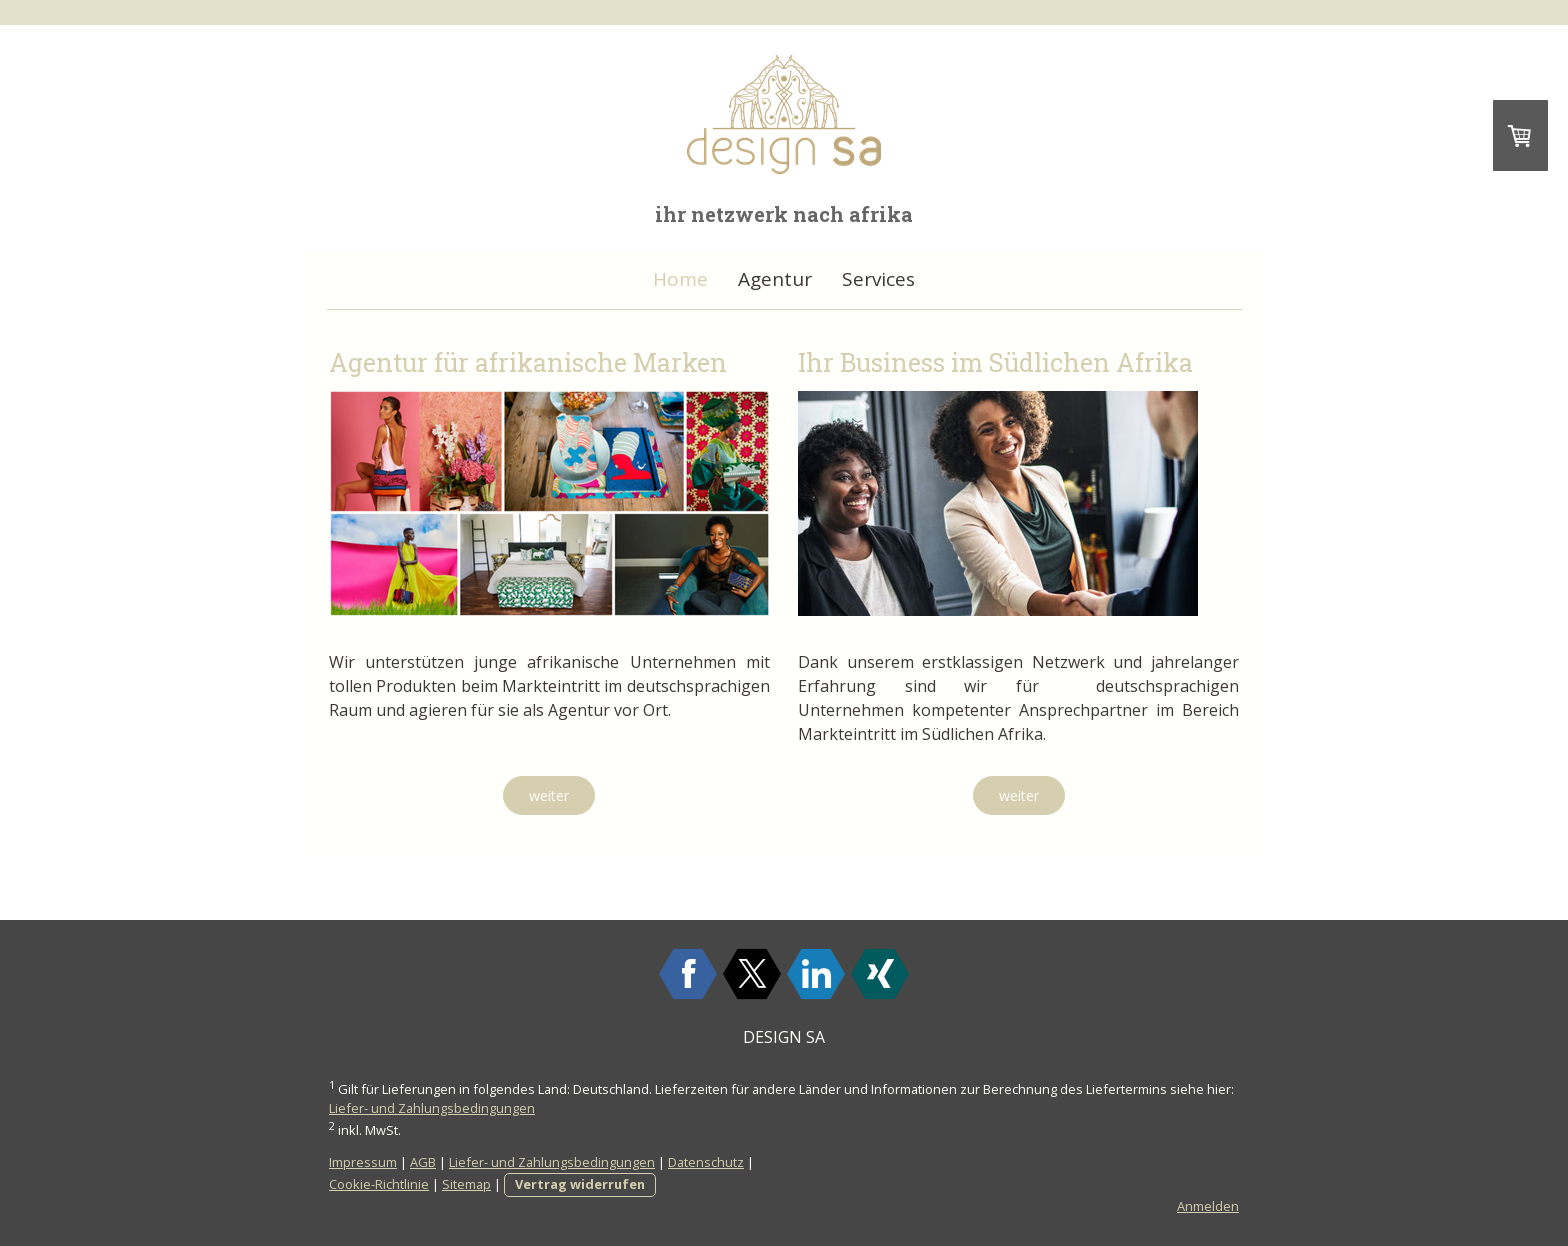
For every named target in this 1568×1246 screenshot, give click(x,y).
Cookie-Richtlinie (379, 1184)
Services (878, 279)
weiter (549, 795)
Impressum (363, 1162)
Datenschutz (706, 1162)
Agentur (775, 279)
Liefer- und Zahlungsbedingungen (432, 1108)
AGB (423, 1162)
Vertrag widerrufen (580, 1184)
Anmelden (1208, 1206)
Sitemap (466, 1184)
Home (680, 279)
